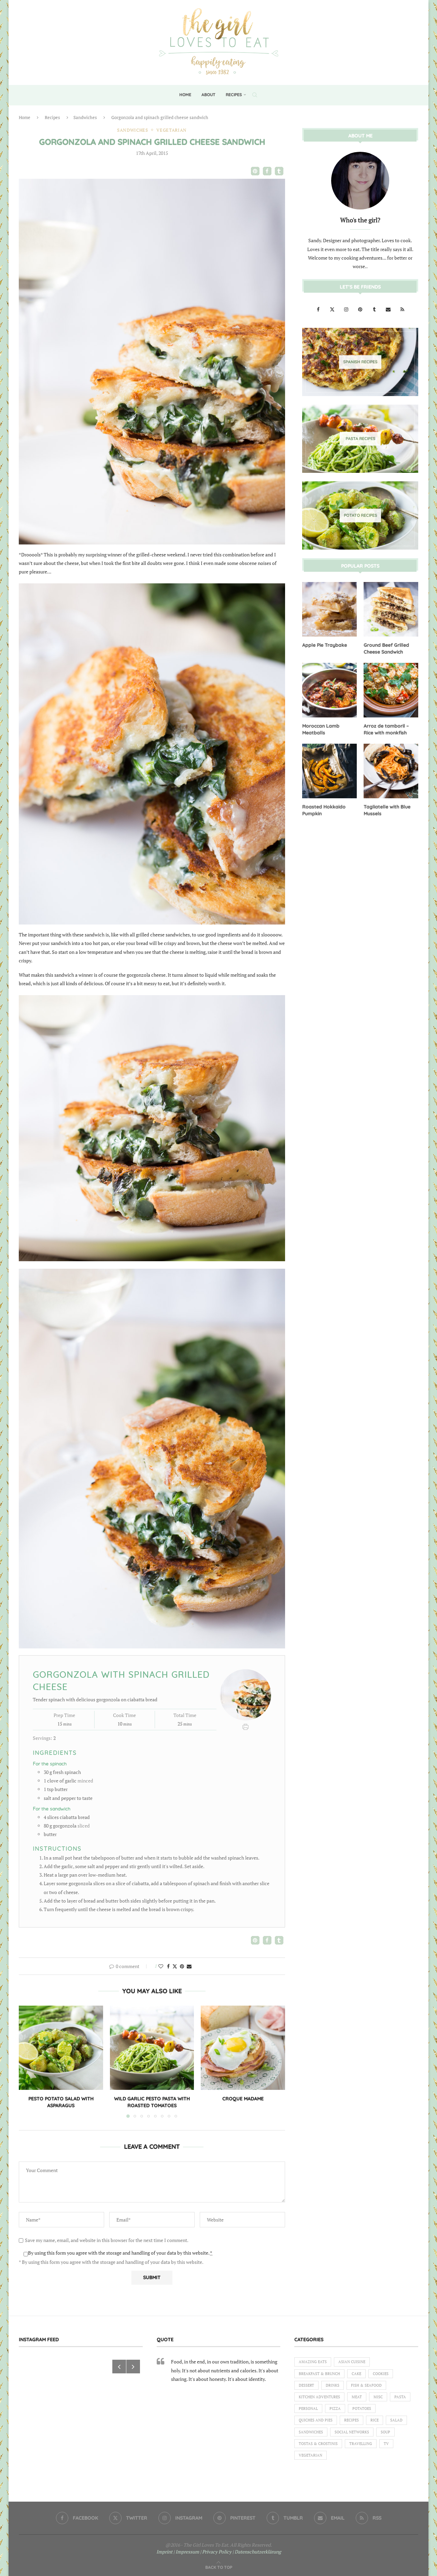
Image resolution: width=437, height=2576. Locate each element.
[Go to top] (218, 2567)
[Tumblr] (375, 309)
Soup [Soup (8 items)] (385, 2432)
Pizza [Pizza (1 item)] (335, 2408)
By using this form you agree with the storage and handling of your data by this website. (120, 2253)
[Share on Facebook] (168, 1966)
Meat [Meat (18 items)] (357, 2397)
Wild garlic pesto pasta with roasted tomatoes (152, 2102)
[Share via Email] (189, 1966)
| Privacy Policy (215, 2551)
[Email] (389, 309)
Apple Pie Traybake (324, 645)
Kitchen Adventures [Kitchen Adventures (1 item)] (319, 2397)
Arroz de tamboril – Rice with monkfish (386, 729)
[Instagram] (347, 309)
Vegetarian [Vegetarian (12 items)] (310, 2455)
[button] (255, 171)
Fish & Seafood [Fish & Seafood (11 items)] (366, 2385)
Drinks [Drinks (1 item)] (332, 2385)
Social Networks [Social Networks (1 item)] (352, 2432)
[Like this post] (160, 1966)
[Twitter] (333, 309)
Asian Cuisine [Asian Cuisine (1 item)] (351, 2361)
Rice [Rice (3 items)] (374, 2420)
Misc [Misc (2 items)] (378, 2397)
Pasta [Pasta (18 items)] (400, 2397)
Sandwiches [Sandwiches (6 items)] (311, 2432)
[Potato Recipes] (360, 515)
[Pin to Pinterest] (182, 1966)
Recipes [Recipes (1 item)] (351, 2420)
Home (185, 94)
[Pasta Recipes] (360, 438)
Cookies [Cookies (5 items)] (381, 2373)
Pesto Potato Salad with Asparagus (61, 2102)
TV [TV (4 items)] (386, 2443)
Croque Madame (243, 2099)
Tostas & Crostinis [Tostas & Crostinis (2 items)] (318, 2443)
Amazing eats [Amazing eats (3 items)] (313, 2361)
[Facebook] (319, 309)
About (208, 94)
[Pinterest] (361, 309)
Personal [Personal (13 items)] (308, 2408)
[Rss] (402, 309)
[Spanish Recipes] (360, 362)
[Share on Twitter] (174, 1966)
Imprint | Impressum (177, 2551)
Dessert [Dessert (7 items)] (306, 2385)
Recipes (234, 94)
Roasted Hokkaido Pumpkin (324, 809)
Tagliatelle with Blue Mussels (387, 809)
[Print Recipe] (245, 1726)
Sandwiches (85, 117)
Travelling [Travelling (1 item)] (360, 2443)
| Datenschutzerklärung (256, 2551)
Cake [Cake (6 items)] (356, 2373)
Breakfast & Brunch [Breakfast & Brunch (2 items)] (319, 2373)
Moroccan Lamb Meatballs (320, 729)
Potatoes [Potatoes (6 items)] (361, 2408)
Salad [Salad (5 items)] (396, 2420)
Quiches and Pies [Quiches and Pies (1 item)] (316, 2420)
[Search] (254, 95)
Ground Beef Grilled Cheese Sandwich (386, 648)
